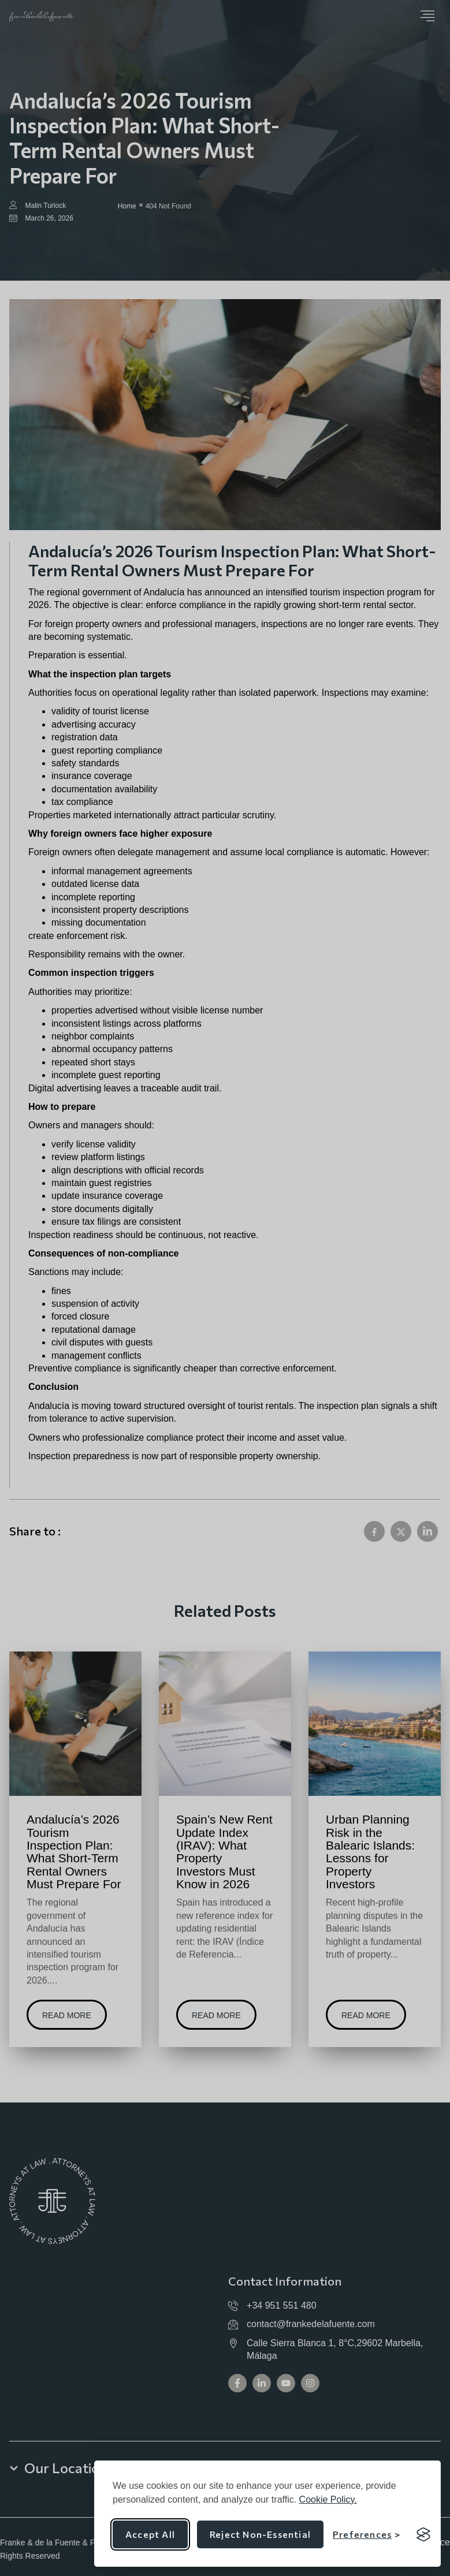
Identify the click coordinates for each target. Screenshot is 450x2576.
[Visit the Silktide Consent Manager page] (423, 2534)
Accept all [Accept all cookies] (150, 2534)
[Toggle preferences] (366, 2534)
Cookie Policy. (328, 2499)
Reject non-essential (260, 2534)
